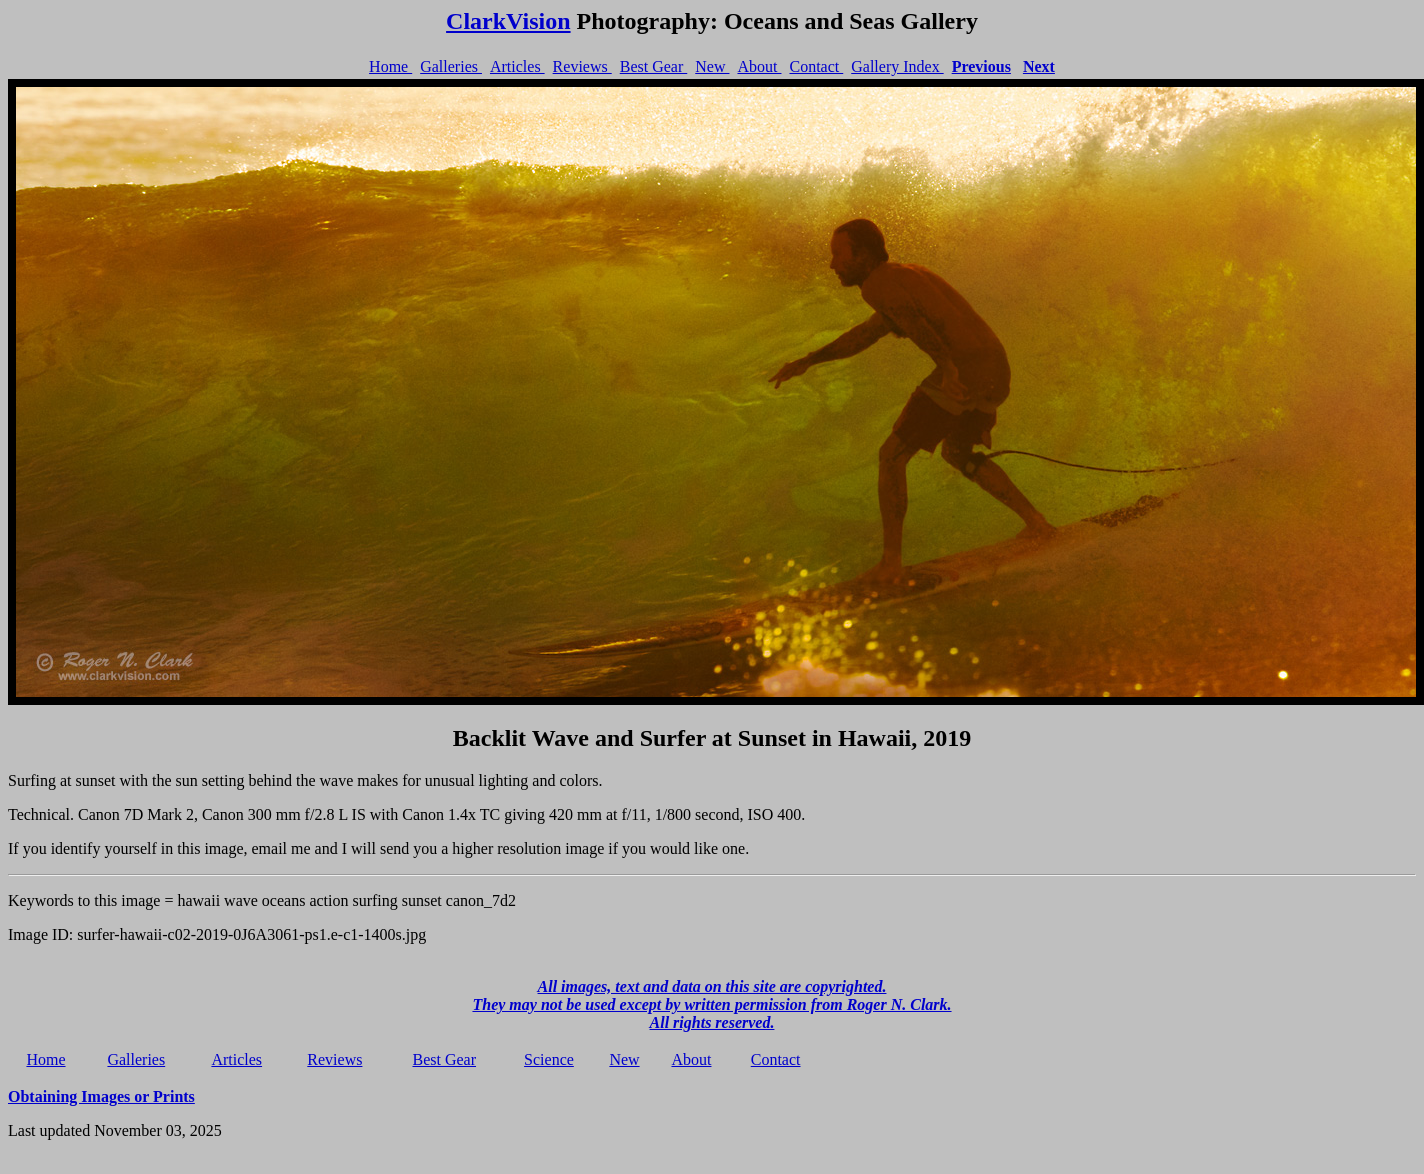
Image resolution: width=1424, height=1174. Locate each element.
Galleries (451, 66)
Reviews (582, 66)
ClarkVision (508, 21)
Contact (816, 66)
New (712, 66)
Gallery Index (897, 66)
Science (549, 1059)
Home (390, 66)
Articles (517, 66)
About (759, 66)
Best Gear (654, 66)
